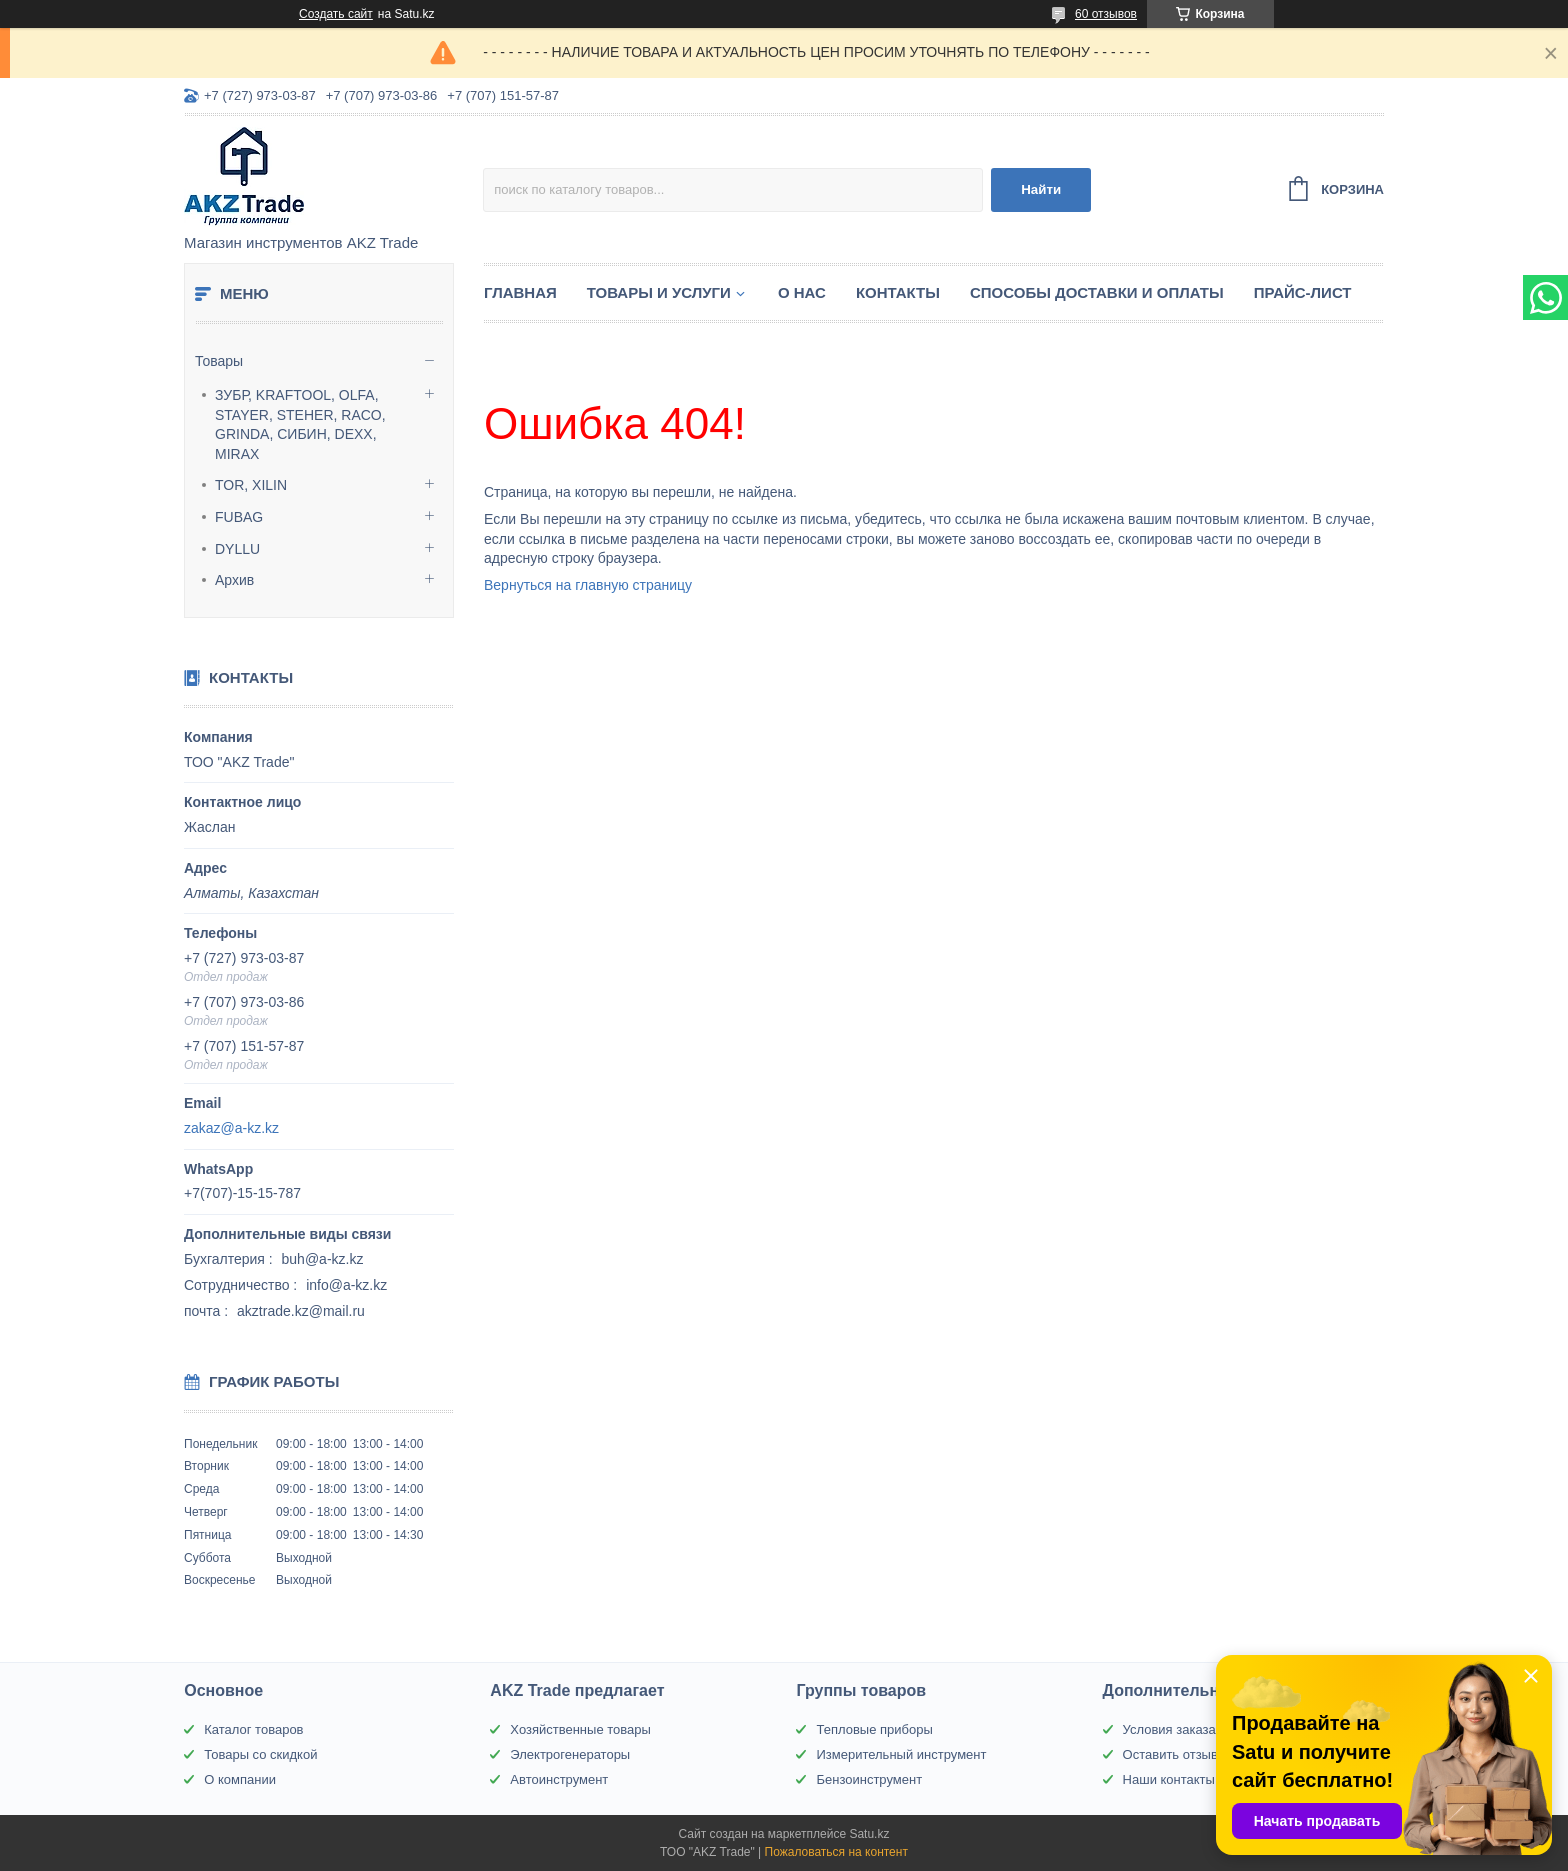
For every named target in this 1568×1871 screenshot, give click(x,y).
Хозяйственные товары (580, 1729)
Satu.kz (869, 1834)
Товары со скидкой (260, 1754)
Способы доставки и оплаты (1097, 292)
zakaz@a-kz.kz (231, 1128)
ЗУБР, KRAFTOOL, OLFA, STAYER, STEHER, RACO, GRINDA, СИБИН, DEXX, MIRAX (300, 424)
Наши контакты (1169, 1779)
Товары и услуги (659, 292)
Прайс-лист (1303, 292)
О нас (802, 292)
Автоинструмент (559, 1779)
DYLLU (237, 549)
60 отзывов (1106, 14)
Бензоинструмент (869, 1779)
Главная (520, 292)
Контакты (898, 292)
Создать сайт (336, 14)
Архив (234, 580)
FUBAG (239, 517)
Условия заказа (1169, 1729)
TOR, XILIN (251, 485)
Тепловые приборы (874, 1729)
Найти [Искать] (1041, 189)
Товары (219, 361)
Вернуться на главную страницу (588, 585)
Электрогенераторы (570, 1754)
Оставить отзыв (1170, 1754)
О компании (240, 1779)
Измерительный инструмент (901, 1754)
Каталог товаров (253, 1729)
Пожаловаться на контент (836, 1852)
